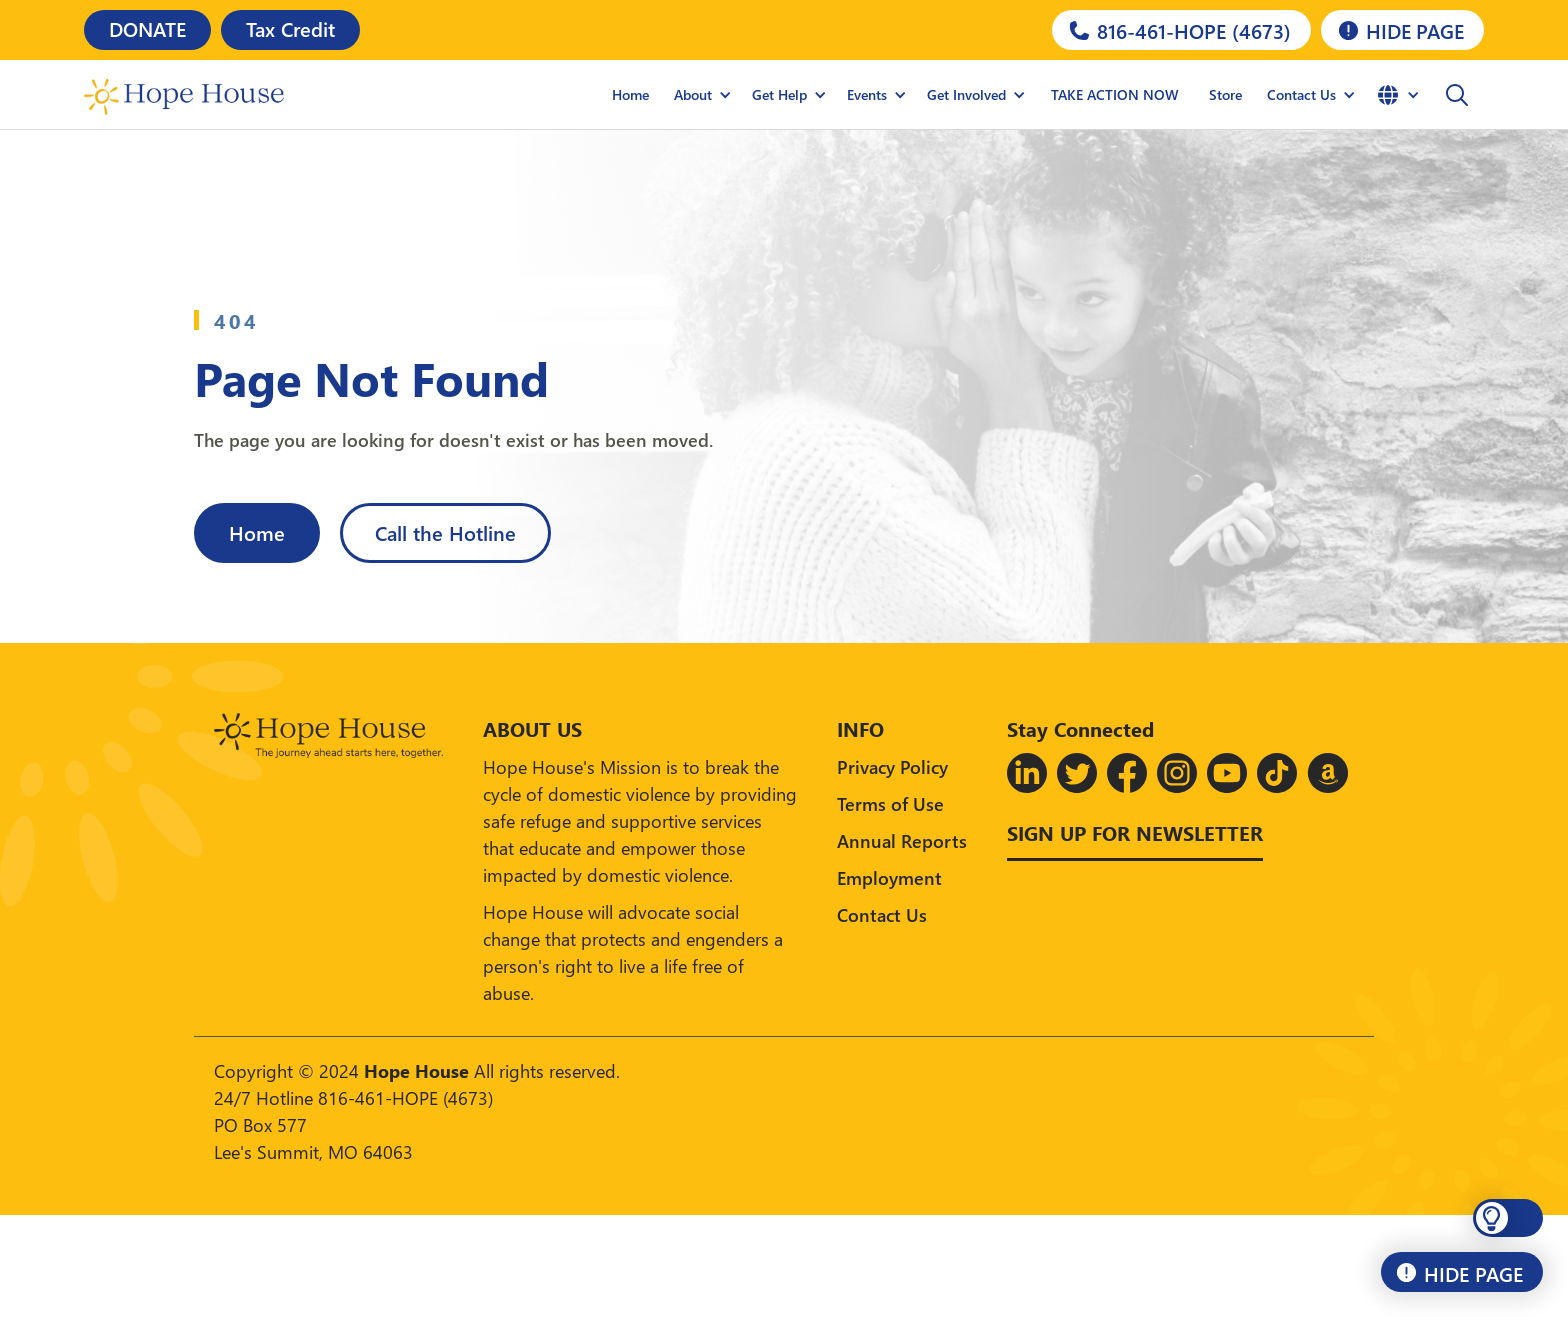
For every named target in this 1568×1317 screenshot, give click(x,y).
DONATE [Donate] (147, 28)
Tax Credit (290, 28)
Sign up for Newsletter (1135, 832)
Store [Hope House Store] (1225, 94)
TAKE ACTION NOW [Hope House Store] (1115, 94)
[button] (703, 95)
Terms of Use (890, 803)
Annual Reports (902, 840)
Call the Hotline (445, 532)
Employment (889, 877)
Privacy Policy (892, 766)
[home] (184, 95)
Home (630, 94)
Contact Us (882, 914)
